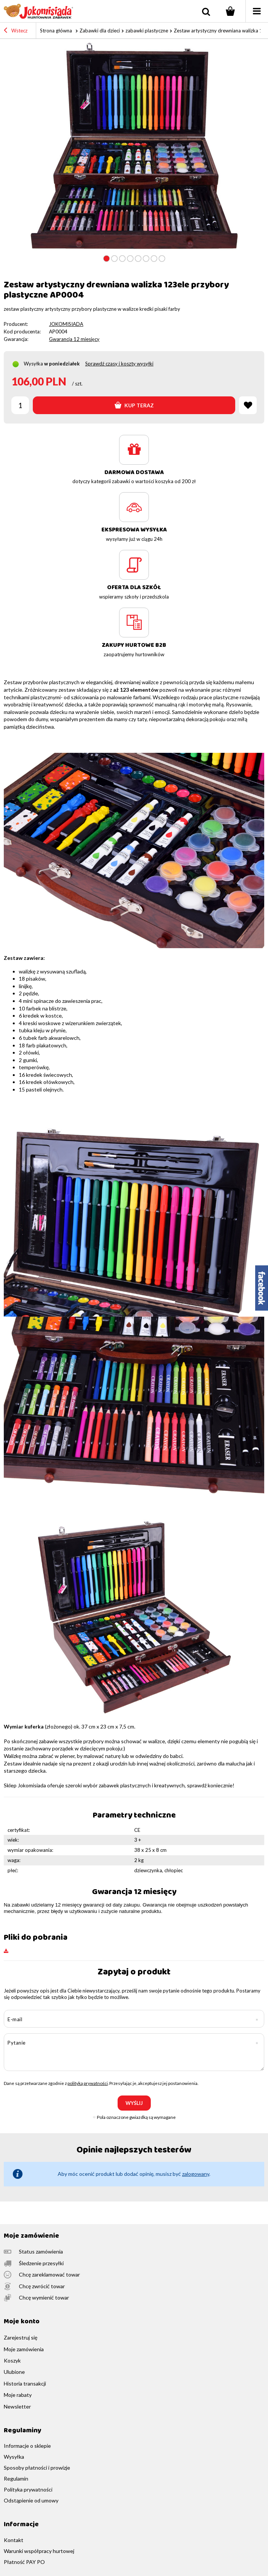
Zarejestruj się (20, 2337)
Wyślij (134, 2103)
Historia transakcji (25, 2383)
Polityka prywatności (28, 2489)
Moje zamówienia (24, 2349)
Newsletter (17, 2406)
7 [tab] (154, 258)
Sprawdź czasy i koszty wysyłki (119, 364)
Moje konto (22, 2322)
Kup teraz (134, 405)
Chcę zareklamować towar (49, 2274)
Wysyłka (33, 364)
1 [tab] (106, 258)
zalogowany (195, 2174)
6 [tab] (146, 258)
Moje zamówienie (31, 2236)
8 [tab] (162, 258)
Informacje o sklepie (27, 2446)
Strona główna (56, 31)
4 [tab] (130, 258)
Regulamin (16, 2478)
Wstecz (16, 31)
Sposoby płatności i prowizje (37, 2467)
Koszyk (12, 2360)
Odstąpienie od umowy (31, 2500)
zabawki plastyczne (147, 31)
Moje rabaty (18, 2395)
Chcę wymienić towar (44, 2297)
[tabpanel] (134, 146)
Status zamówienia (41, 2251)
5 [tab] (138, 258)
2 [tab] (114, 258)
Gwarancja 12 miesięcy (74, 339)
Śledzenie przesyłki (41, 2263)
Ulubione (14, 2372)
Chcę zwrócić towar (42, 2286)
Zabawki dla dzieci (100, 31)
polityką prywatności (87, 2083)
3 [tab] (122, 258)
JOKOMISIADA (66, 324)
